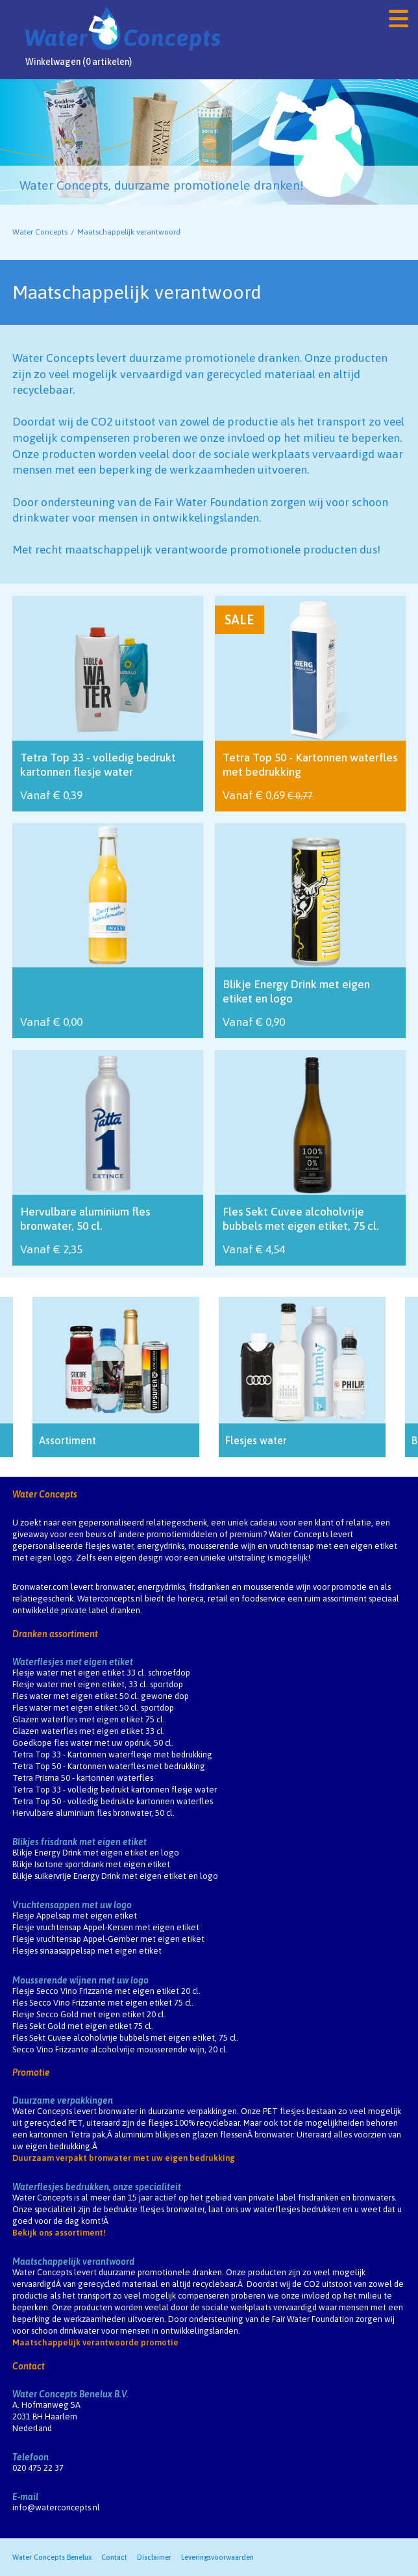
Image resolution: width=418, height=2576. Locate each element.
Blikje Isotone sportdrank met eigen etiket (91, 1864)
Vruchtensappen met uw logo (72, 1905)
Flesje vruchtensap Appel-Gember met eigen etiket (108, 1939)
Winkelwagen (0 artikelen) (78, 62)
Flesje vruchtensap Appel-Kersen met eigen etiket (105, 1927)
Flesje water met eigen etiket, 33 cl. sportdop (97, 1684)
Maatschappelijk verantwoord (73, 2261)
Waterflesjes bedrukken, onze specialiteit (96, 2187)
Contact (28, 2366)
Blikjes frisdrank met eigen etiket (79, 1842)
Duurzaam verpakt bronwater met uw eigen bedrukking (123, 2158)
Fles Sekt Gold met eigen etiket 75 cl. (82, 2026)
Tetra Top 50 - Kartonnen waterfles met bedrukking (108, 1766)
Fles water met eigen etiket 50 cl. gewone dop (100, 1696)
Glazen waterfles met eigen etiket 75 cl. (88, 1719)
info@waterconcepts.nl (56, 2507)
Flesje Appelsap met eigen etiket (74, 1915)
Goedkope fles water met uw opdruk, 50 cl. (92, 1743)
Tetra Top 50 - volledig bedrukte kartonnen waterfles (112, 1801)
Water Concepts (40, 231)
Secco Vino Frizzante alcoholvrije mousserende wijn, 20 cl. (120, 2049)
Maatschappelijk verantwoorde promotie (95, 2342)
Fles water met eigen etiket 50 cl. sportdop (93, 1708)
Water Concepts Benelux (52, 2557)
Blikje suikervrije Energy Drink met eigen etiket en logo (115, 1876)
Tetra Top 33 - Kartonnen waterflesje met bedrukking (112, 1754)
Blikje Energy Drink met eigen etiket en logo (95, 1852)
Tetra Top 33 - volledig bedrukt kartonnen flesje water (114, 1789)
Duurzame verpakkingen (62, 2100)
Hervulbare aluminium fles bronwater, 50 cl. (93, 1813)
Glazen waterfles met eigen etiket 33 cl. (88, 1731)
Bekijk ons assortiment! (59, 2233)
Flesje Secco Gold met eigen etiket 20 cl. (89, 2014)
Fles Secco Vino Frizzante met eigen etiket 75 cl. (102, 2003)
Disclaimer (154, 2557)
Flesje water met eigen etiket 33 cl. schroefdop (101, 1672)
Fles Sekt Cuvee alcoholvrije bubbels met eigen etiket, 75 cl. (125, 2038)
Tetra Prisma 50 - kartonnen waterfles (82, 1778)
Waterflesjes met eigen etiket (72, 1662)
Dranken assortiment (55, 1634)
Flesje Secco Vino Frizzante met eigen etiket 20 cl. (106, 1991)
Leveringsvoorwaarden (217, 2557)
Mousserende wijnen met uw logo (80, 1980)
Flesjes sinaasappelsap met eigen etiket (87, 1951)
